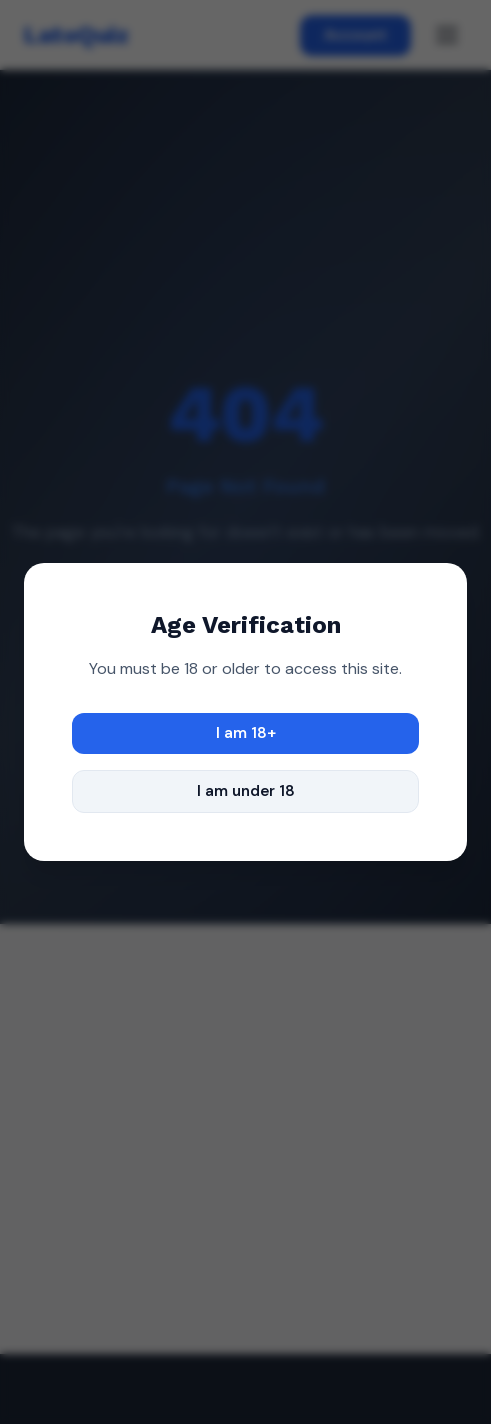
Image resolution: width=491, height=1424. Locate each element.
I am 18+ (246, 733)
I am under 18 (246, 791)
